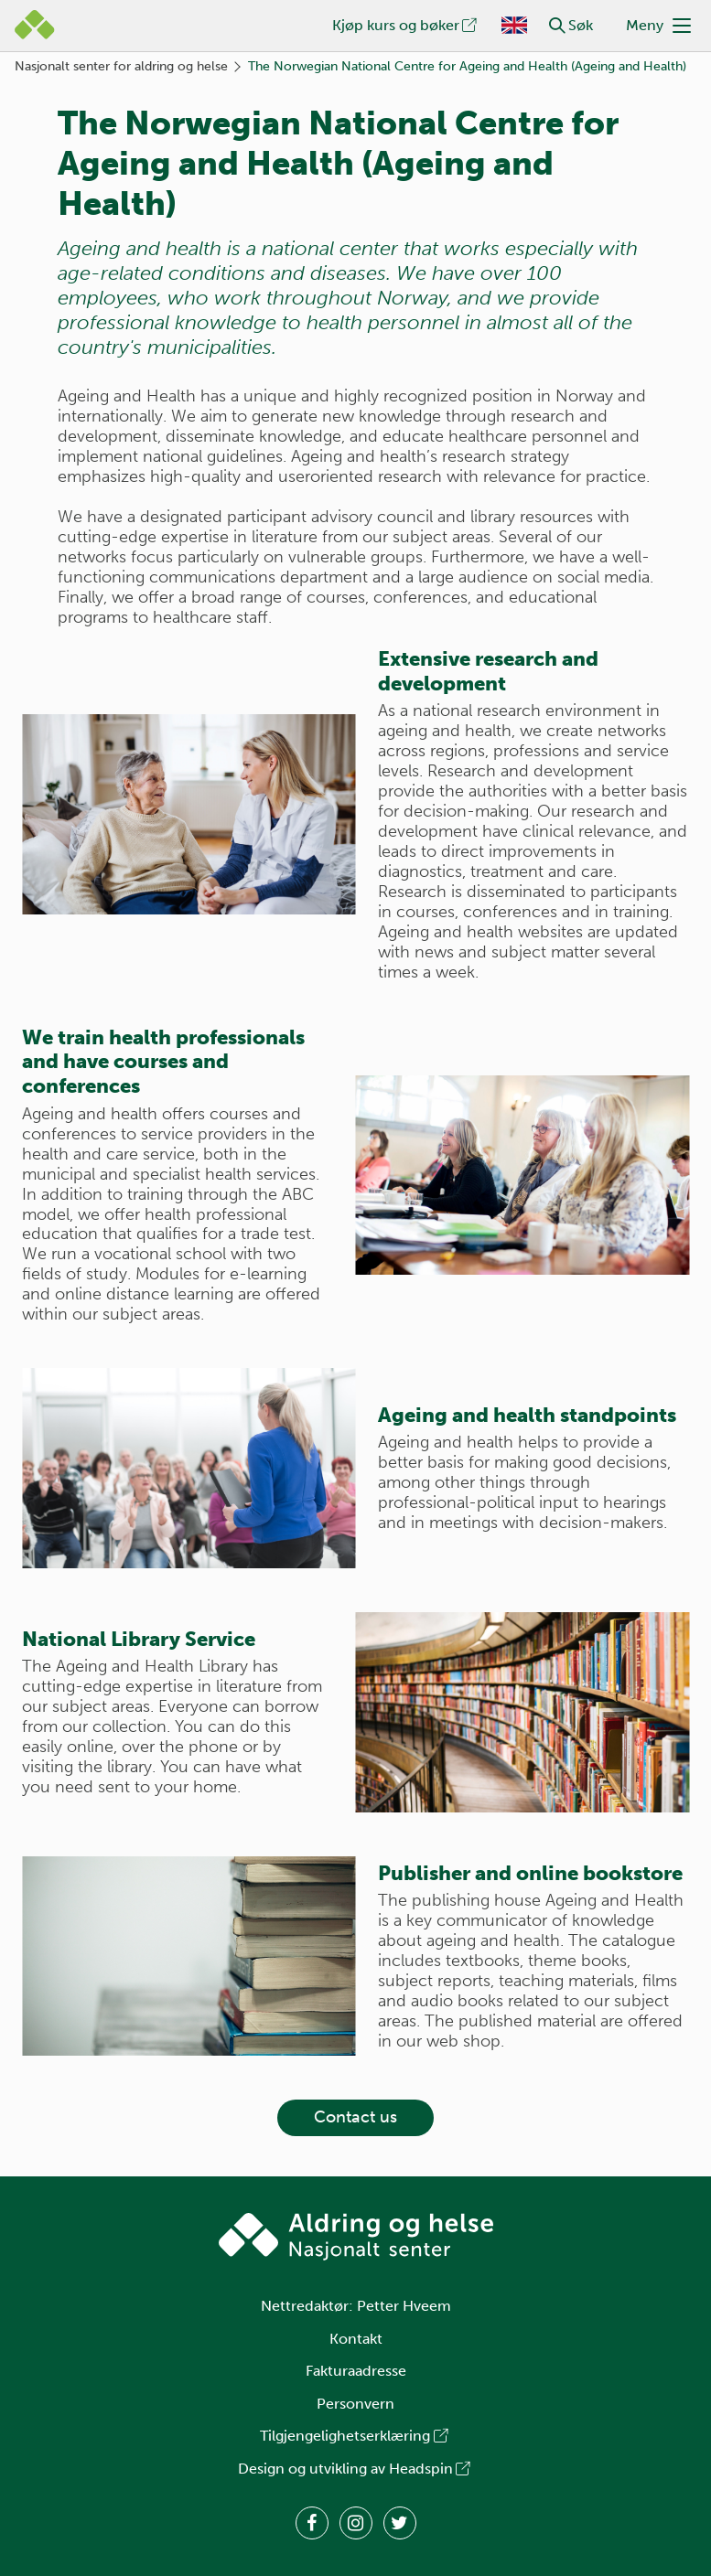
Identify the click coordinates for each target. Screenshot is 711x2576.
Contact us (355, 2117)
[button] (557, 25)
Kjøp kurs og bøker (405, 25)
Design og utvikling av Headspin (355, 2468)
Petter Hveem (404, 2305)
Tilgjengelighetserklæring (355, 2435)
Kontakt (355, 2338)
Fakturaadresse (356, 2370)
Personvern (355, 2403)
